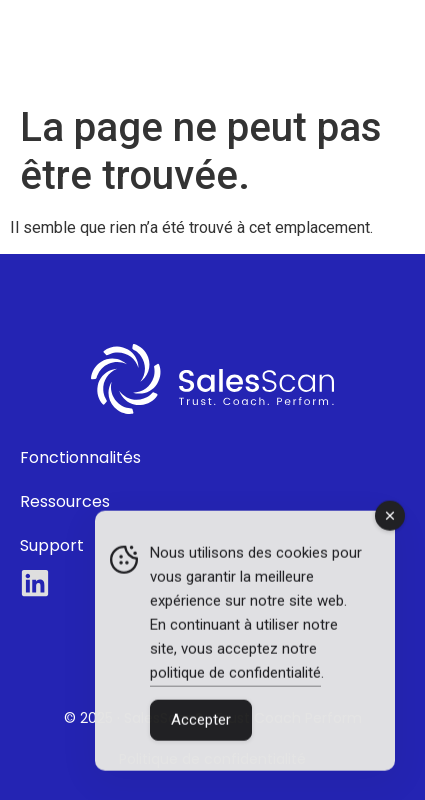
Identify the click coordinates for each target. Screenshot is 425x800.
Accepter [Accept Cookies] (201, 721)
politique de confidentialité (235, 674)
